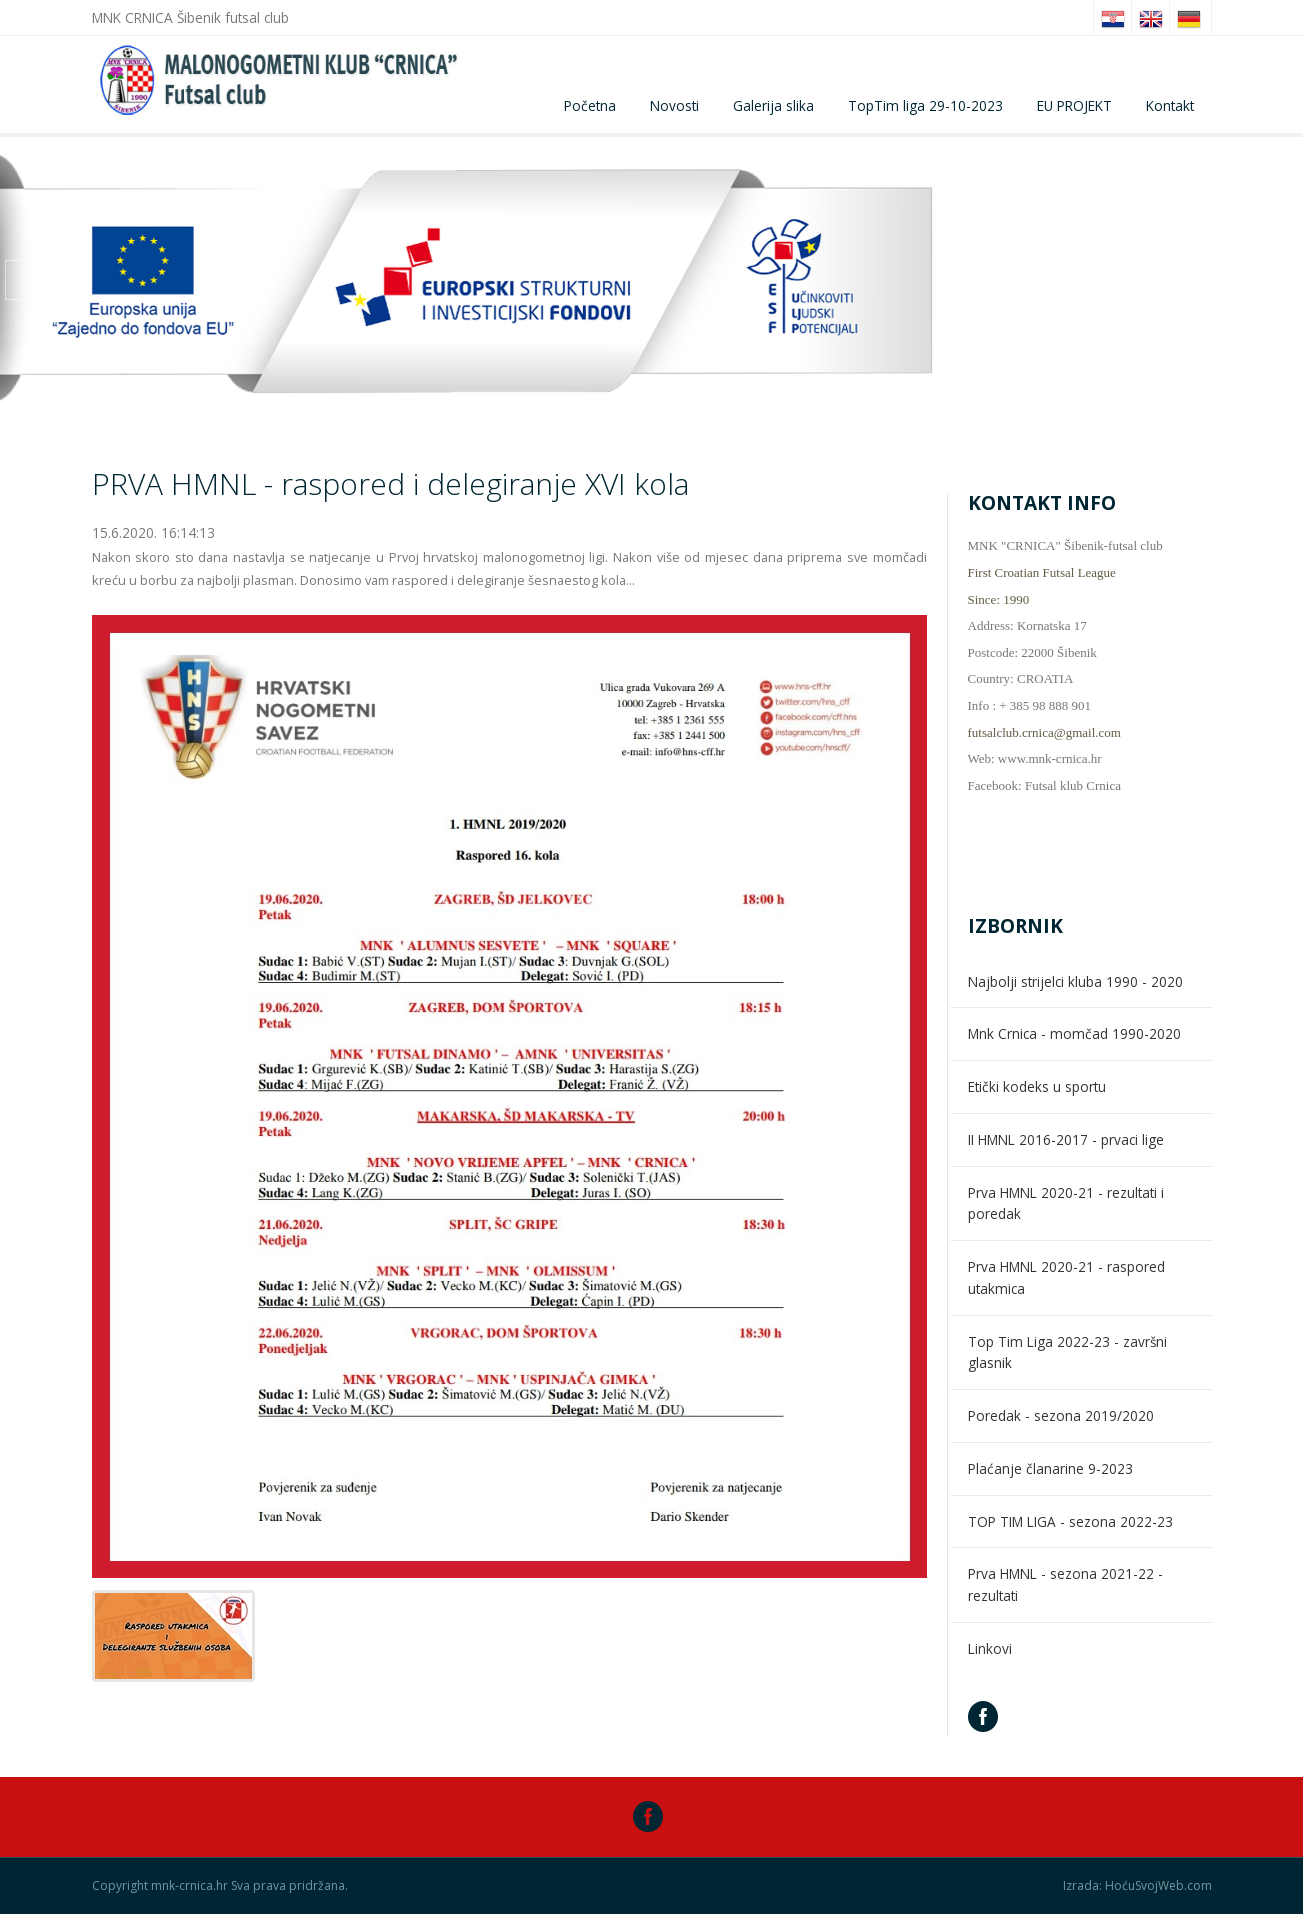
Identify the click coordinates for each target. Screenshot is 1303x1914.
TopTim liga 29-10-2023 (925, 105)
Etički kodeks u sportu (1037, 1086)
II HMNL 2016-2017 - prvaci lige (1066, 1139)
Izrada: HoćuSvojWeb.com (1137, 1886)
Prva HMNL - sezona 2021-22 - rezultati (1065, 1584)
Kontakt (1170, 105)
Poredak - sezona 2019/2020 (1061, 1415)
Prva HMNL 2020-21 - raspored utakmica (1066, 1277)
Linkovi (990, 1648)
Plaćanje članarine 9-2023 (1050, 1468)
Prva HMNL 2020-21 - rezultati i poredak (1066, 1203)
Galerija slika (773, 105)
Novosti (674, 105)
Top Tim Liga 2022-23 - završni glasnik (1067, 1352)
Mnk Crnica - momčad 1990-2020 (1074, 1033)
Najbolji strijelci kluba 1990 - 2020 (1075, 981)
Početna (590, 105)
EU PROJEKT (1074, 105)
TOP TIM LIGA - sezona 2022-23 (1070, 1521)
